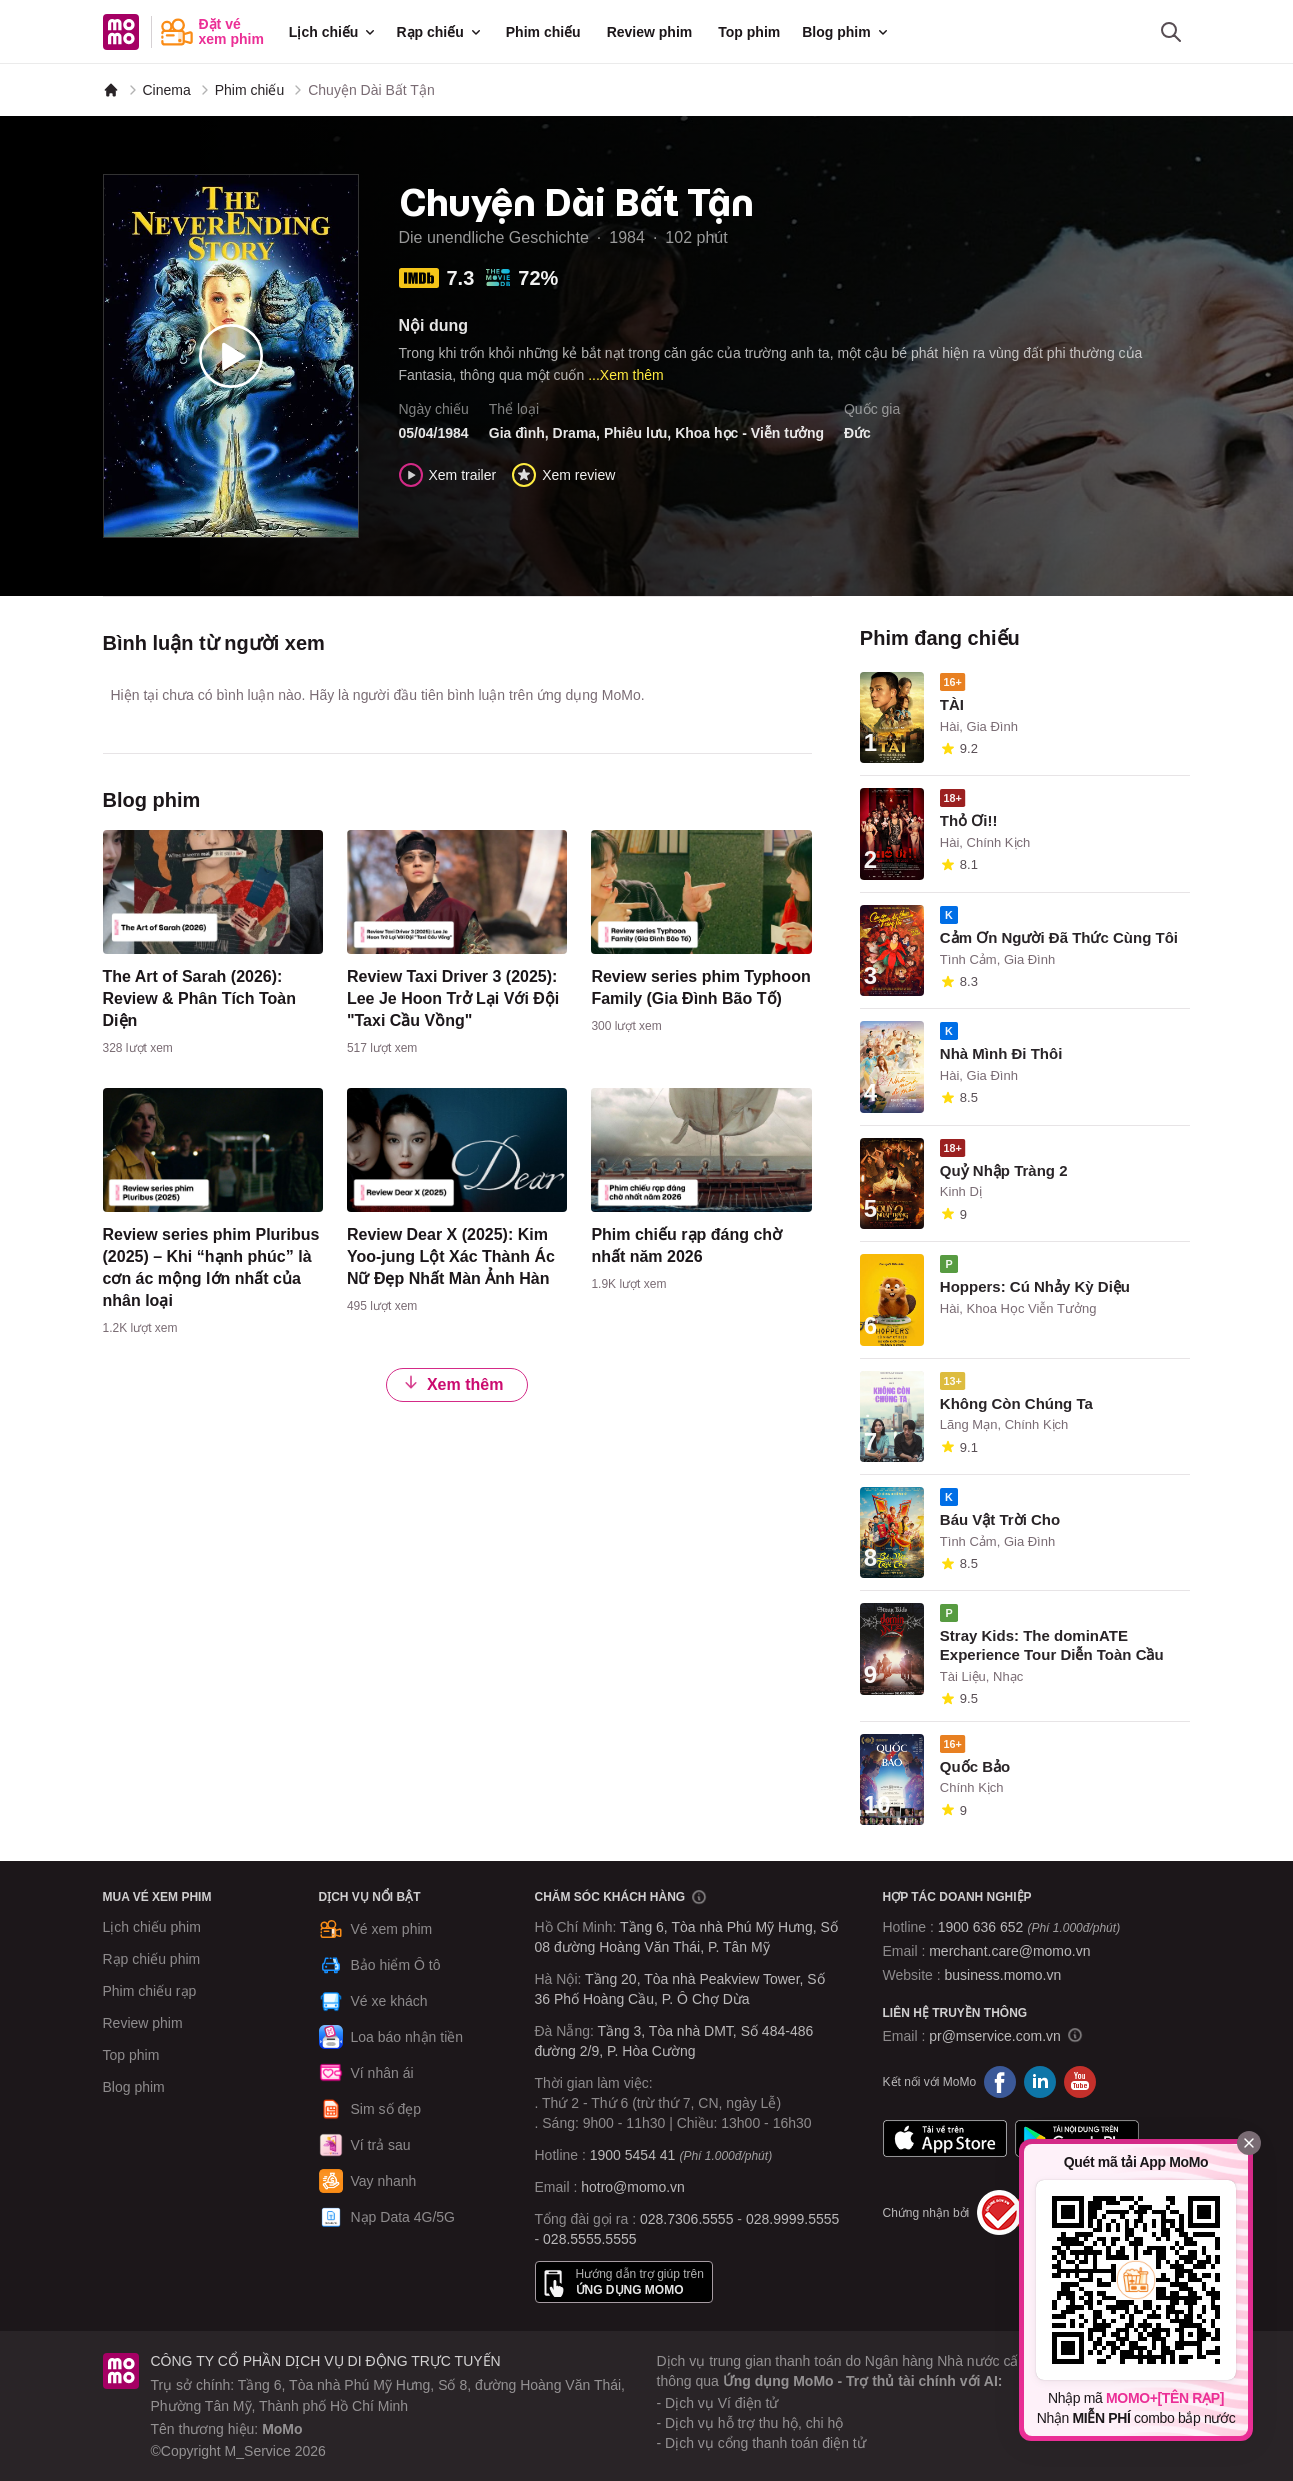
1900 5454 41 (633, 2155)
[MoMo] (111, 90)
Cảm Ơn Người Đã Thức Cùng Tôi (1059, 937)
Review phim (650, 32)
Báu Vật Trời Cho (1000, 1519)
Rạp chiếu (439, 32)
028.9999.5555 (792, 2219)
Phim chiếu (543, 32)
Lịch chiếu (334, 32)
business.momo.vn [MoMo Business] (1003, 1975)
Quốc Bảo (975, 1766)
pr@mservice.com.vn (995, 2036)
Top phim (749, 32)
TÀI (952, 704)
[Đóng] (1249, 2143)
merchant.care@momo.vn (1009, 1951)
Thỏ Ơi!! (969, 820)
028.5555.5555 (589, 2239)
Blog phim (846, 32)
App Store (945, 2138)
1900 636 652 (1029, 1927)
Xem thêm (453, 1384)
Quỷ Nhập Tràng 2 (1004, 1170)
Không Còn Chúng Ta (1016, 1403)
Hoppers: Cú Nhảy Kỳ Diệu (1035, 1286)
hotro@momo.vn (633, 2187)
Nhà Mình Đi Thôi (1001, 1053)
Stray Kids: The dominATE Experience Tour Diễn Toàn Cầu (1052, 1645)
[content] (213, 947)
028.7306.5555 (686, 2219)
